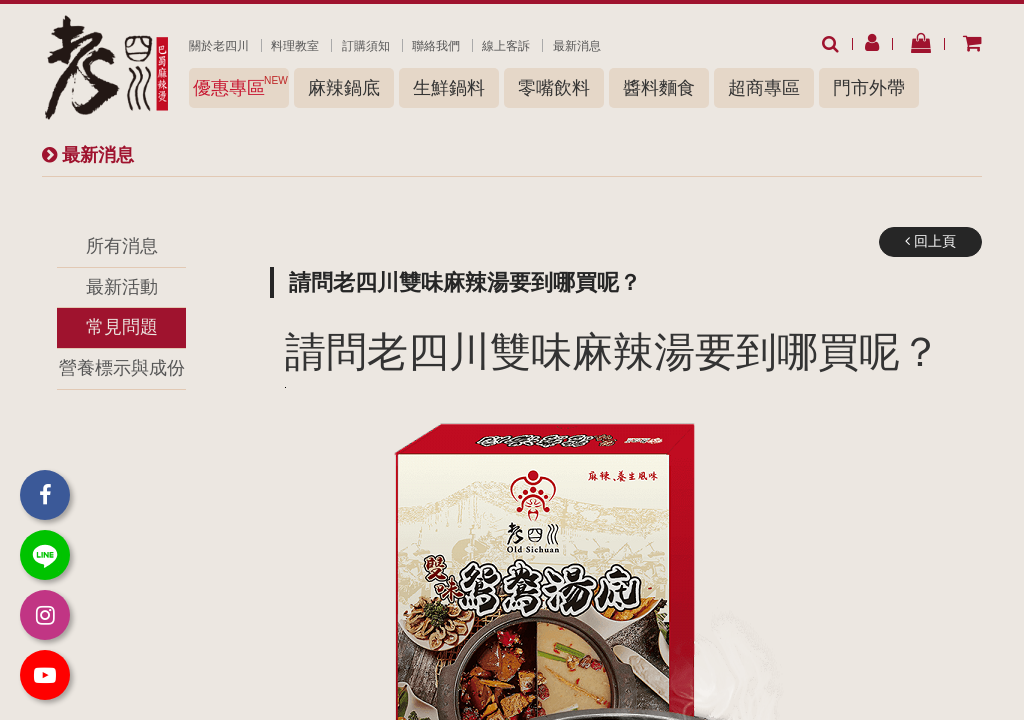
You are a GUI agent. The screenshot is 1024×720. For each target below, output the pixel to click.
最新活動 (122, 287)
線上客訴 (506, 46)
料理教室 (295, 46)
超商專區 (764, 88)
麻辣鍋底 (344, 88)
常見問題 (122, 327)
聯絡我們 (436, 46)
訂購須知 (366, 46)
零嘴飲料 (554, 88)
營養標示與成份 (122, 368)
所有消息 (122, 246)
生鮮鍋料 (449, 88)
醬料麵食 (659, 88)
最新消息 (577, 46)
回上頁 (930, 241)
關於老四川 (219, 46)
